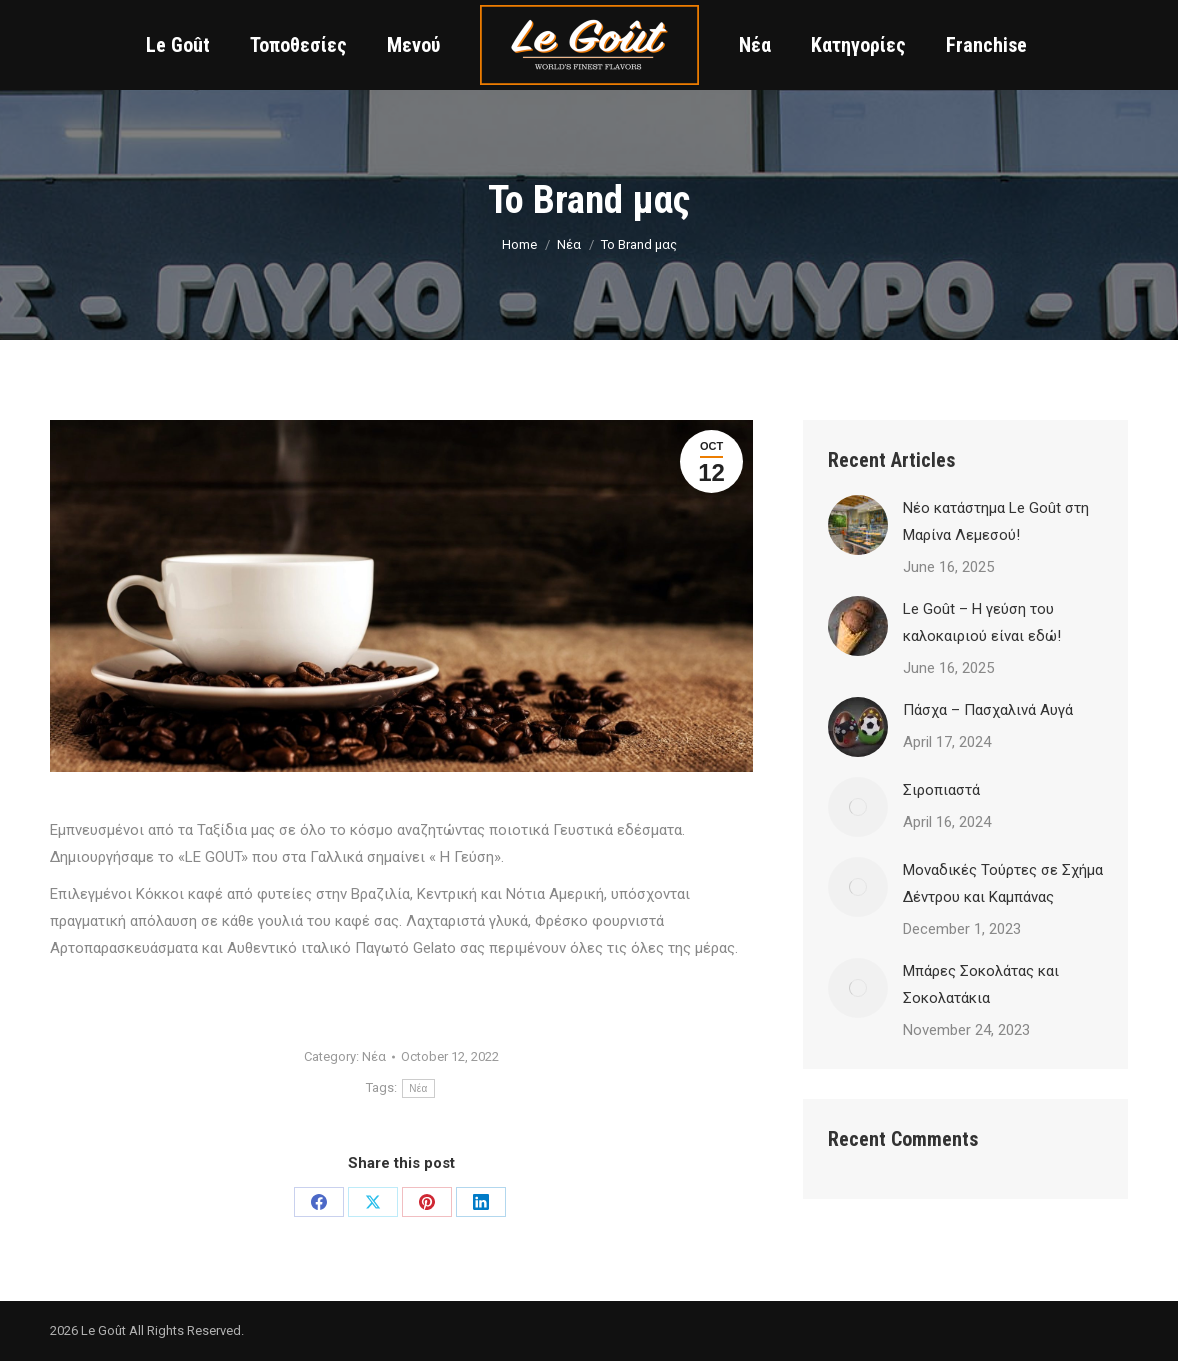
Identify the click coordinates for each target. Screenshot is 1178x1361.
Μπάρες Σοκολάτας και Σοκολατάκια (981, 984)
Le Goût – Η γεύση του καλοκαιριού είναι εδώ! (982, 622)
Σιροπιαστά (941, 790)
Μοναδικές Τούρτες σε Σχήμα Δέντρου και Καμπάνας (1003, 883)
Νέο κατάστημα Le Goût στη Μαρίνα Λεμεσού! (996, 521)
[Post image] (858, 525)
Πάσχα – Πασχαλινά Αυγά (988, 710)
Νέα (374, 1056)
